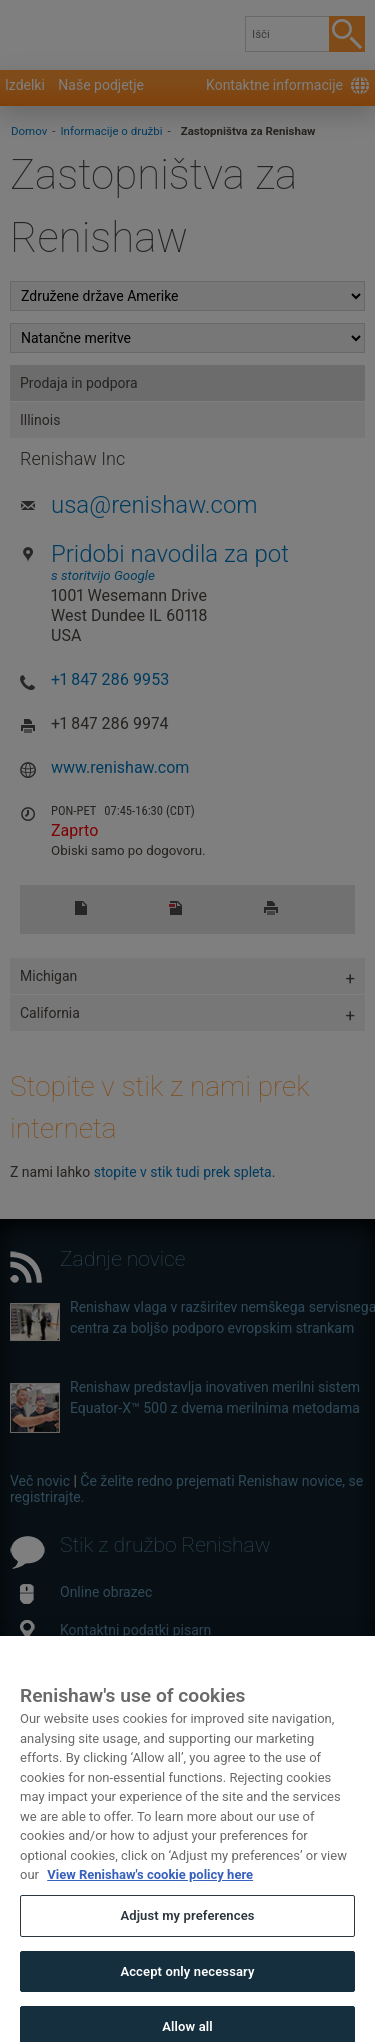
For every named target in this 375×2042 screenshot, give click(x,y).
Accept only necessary (187, 1995)
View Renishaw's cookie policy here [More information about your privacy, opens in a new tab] (150, 1899)
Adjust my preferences (187, 1940)
